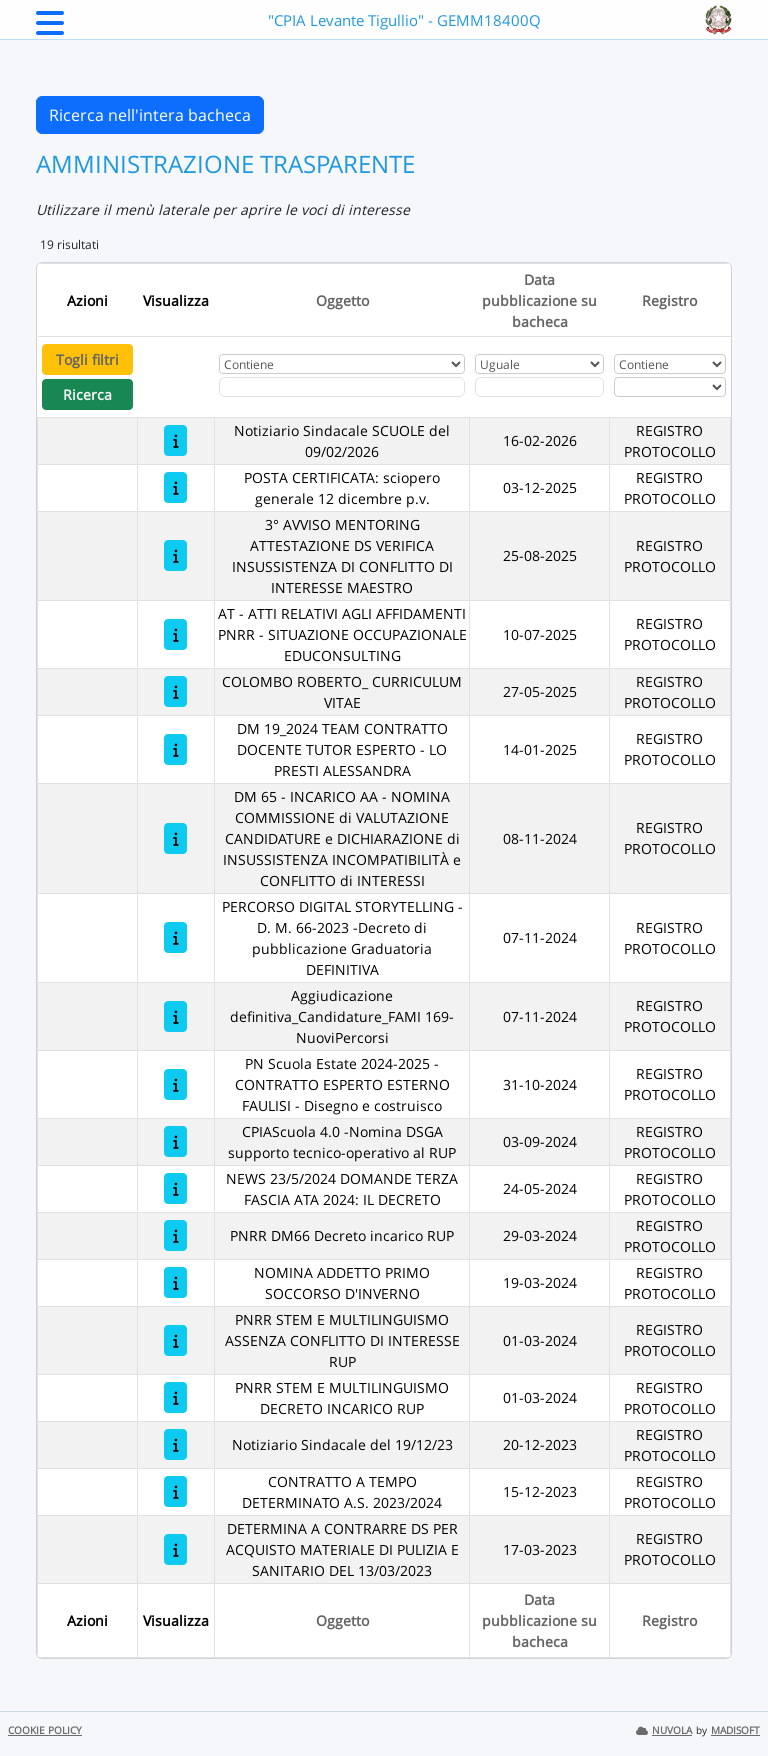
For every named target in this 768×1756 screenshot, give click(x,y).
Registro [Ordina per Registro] (669, 300)
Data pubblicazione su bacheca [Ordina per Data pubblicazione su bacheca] (539, 300)
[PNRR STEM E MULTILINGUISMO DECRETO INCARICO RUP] (175, 1397)
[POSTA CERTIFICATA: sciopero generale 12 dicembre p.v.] (175, 487)
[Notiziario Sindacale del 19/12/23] (175, 1444)
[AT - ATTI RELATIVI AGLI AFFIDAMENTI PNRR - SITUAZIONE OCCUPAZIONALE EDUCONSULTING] (175, 634)
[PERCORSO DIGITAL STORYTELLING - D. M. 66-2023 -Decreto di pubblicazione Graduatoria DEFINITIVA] (175, 937)
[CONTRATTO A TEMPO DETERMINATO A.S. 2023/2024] (175, 1491)
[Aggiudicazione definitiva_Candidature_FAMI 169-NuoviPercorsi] (175, 1016)
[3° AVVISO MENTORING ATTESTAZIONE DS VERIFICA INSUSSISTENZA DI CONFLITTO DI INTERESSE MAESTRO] (175, 555)
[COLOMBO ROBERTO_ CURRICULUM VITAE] (175, 691)
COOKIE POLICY (45, 1730)
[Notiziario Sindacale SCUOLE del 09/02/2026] (175, 440)
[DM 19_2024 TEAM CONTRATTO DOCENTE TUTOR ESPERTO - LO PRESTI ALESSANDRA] (175, 749)
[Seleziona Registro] (670, 387)
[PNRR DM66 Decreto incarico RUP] (175, 1235)
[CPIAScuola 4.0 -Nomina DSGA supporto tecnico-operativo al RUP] (175, 1141)
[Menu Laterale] (50, 29)
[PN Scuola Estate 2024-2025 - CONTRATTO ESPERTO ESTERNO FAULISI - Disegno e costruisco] (175, 1084)
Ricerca (87, 394)
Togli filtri (87, 359)
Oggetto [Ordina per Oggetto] (342, 300)
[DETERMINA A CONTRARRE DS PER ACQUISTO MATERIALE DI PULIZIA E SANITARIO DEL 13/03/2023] (175, 1549)
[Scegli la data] (540, 387)
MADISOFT (735, 1730)
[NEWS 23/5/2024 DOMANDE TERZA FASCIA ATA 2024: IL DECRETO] (175, 1188)
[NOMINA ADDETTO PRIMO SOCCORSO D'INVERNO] (175, 1282)
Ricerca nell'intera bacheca (150, 115)
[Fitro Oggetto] (342, 387)
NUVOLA (664, 1730)
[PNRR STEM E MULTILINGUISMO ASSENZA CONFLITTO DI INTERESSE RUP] (175, 1340)
